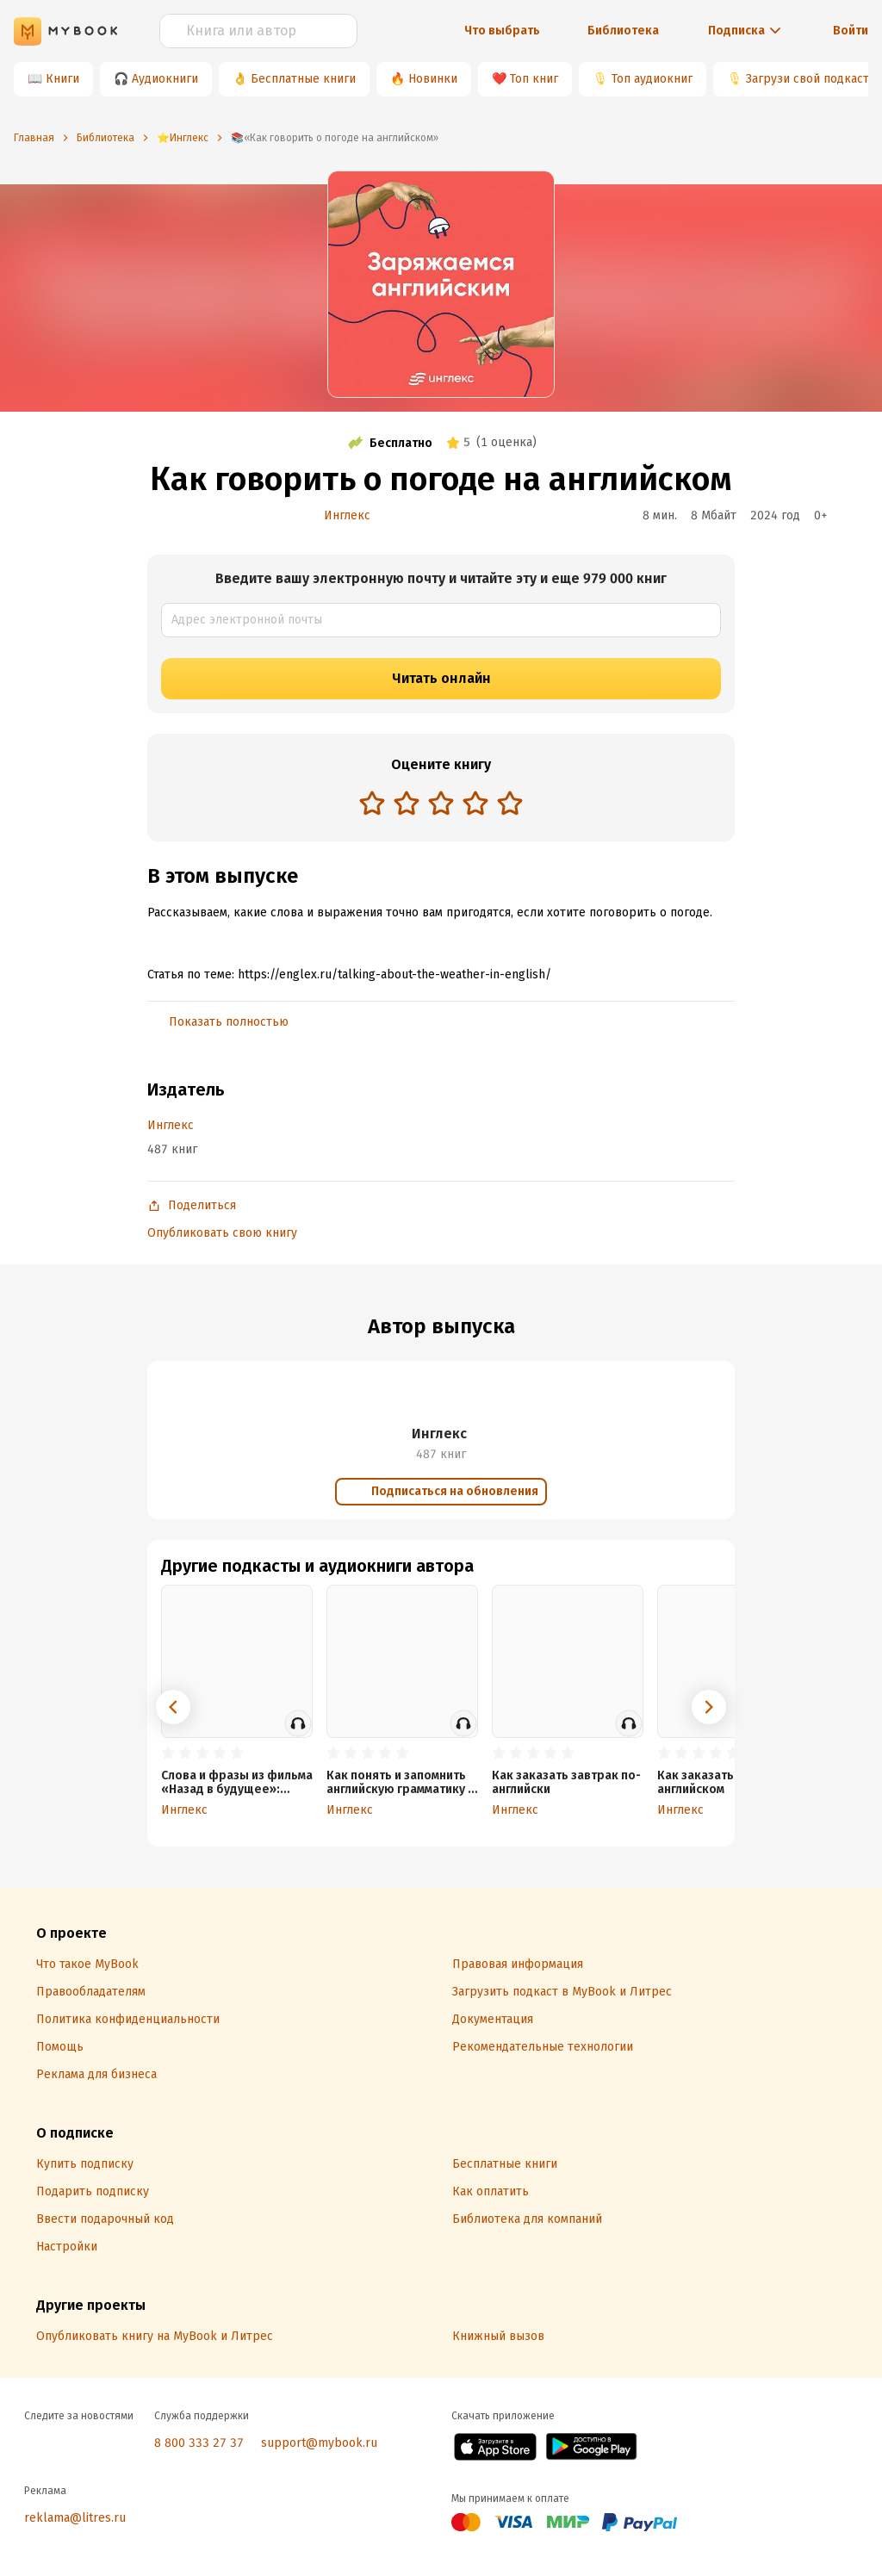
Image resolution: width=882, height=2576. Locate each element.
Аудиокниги (165, 78)
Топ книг (534, 78)
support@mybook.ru (319, 2443)
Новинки (432, 78)
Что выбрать (502, 30)
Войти (850, 30)
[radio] (372, 802)
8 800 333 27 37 (199, 2443)
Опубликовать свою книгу (222, 1233)
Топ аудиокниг (652, 78)
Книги (62, 78)
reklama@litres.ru (75, 2518)
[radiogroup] (441, 805)
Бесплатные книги (303, 78)
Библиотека (623, 30)
